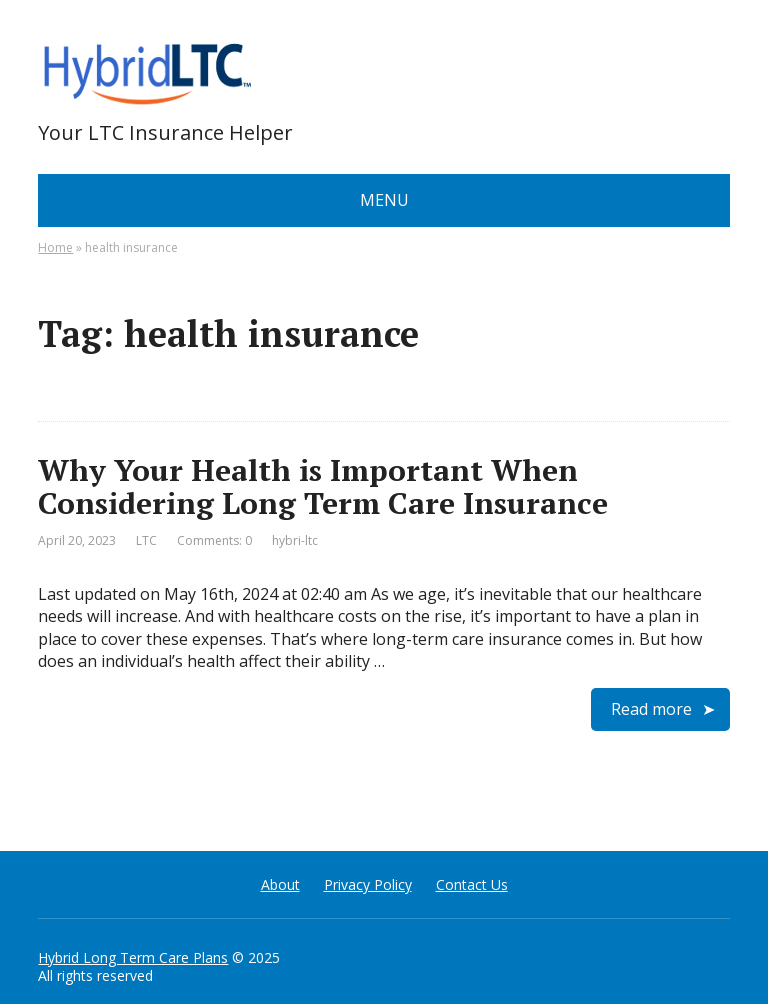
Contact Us (472, 884)
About (280, 884)
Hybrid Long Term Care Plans (133, 957)
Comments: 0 (214, 540)
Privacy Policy (368, 884)
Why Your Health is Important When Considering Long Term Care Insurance (323, 486)
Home (55, 247)
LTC (146, 540)
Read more (651, 709)
